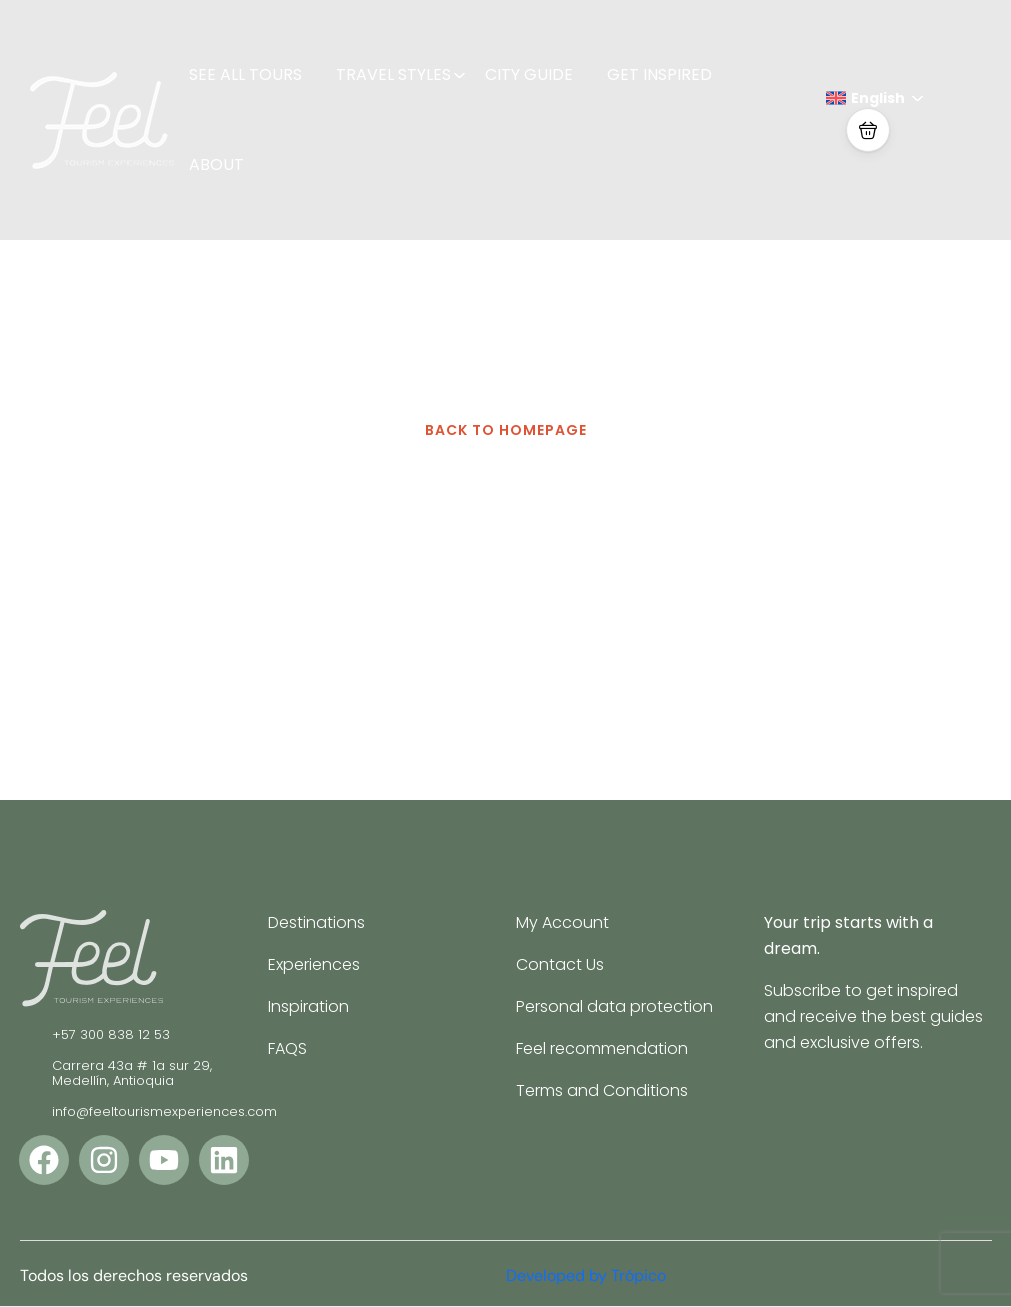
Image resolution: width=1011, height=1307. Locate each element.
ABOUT (216, 164)
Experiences (314, 964)
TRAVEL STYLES (401, 74)
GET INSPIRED (659, 74)
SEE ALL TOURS (245, 74)
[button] (868, 130)
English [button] (875, 98)
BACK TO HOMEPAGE (506, 430)
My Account (562, 922)
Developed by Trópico (586, 1275)
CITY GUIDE (529, 74)
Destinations (316, 922)
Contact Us (560, 964)
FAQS (287, 1048)
